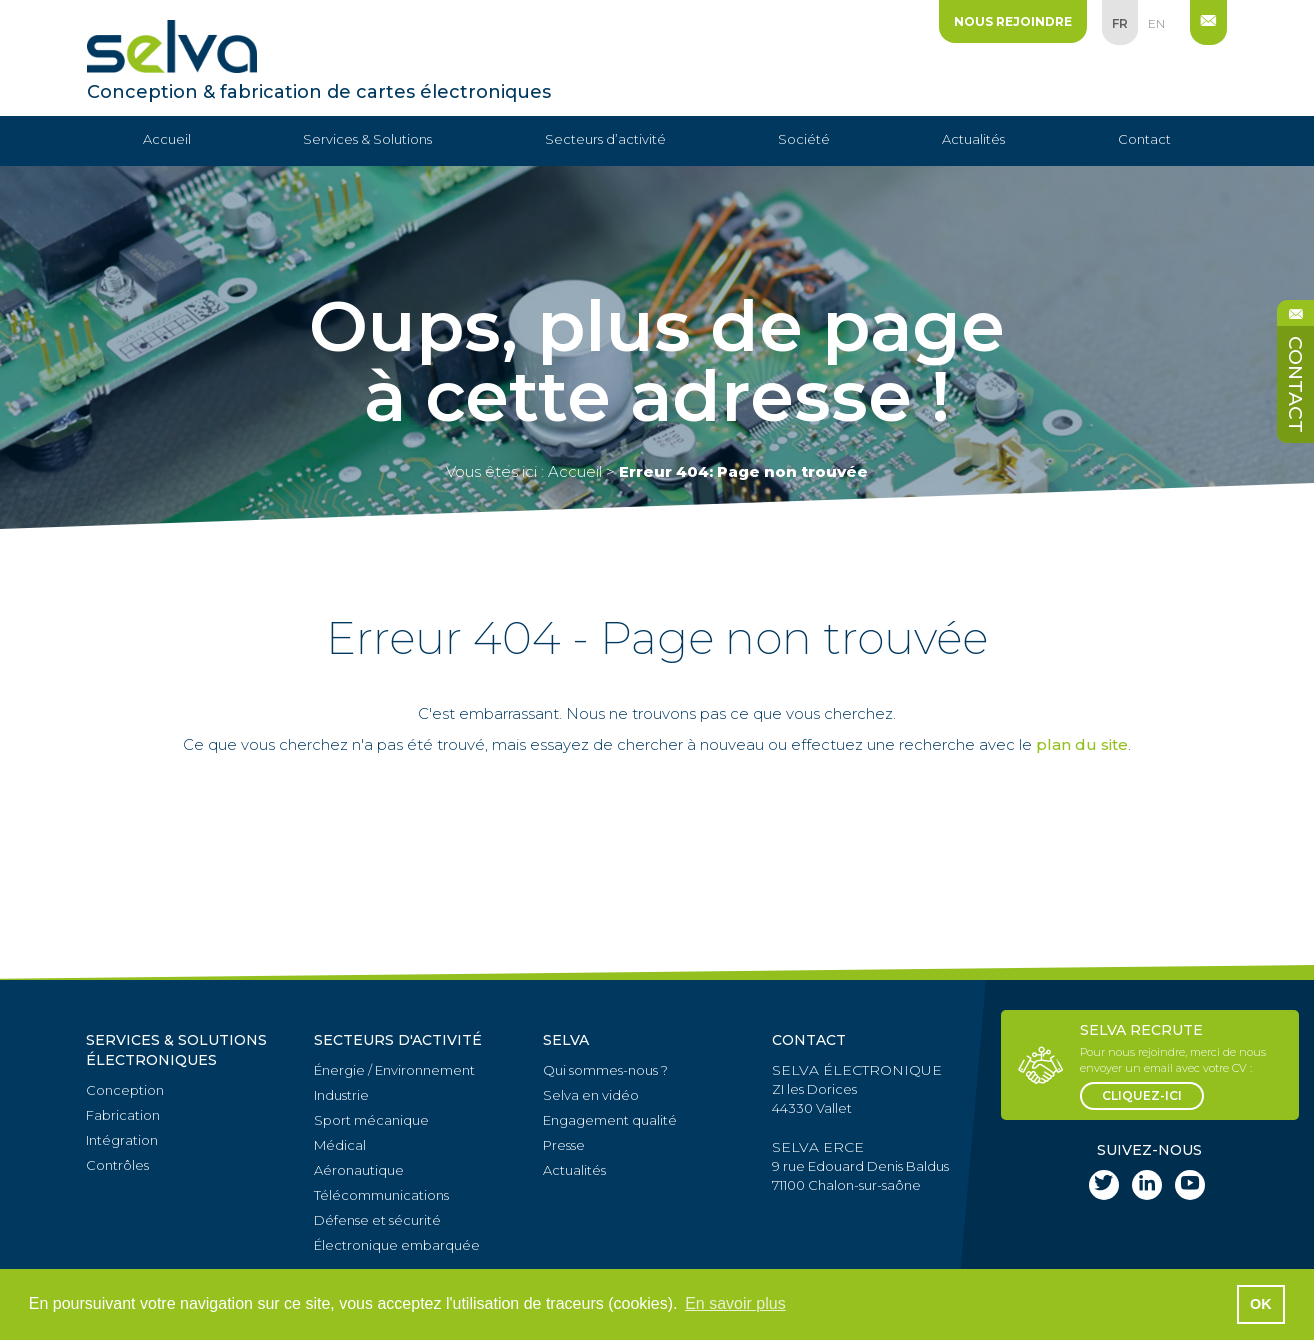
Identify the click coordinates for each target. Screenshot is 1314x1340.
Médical (340, 1145)
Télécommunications (381, 1195)
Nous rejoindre (1013, 21)
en (1156, 23)
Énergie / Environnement (394, 1070)
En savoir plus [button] (735, 1303)
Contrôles (117, 1165)
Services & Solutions (367, 139)
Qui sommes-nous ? (605, 1070)
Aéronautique (359, 1170)
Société (804, 139)
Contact (1144, 139)
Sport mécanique (371, 1120)
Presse (564, 1145)
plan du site (1082, 744)
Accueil (167, 139)
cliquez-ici (1142, 1095)
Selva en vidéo (591, 1095)
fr (1120, 23)
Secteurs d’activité (605, 139)
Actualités (973, 139)
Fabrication (123, 1115)
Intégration (122, 1140)
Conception (125, 1090)
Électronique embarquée (397, 1245)
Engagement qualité (610, 1120)
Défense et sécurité (377, 1220)
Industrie (341, 1095)
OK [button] (1261, 1304)
